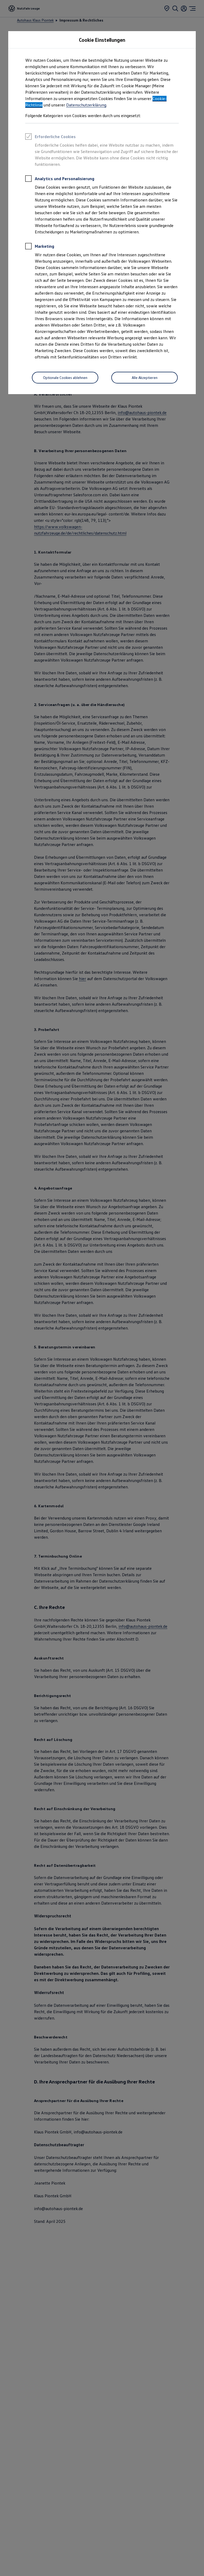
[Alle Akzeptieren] (144, 377)
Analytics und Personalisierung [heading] (59, 179)
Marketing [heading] (39, 247)
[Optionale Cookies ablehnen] (65, 377)
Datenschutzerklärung (86, 105)
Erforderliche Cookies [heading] (50, 137)
